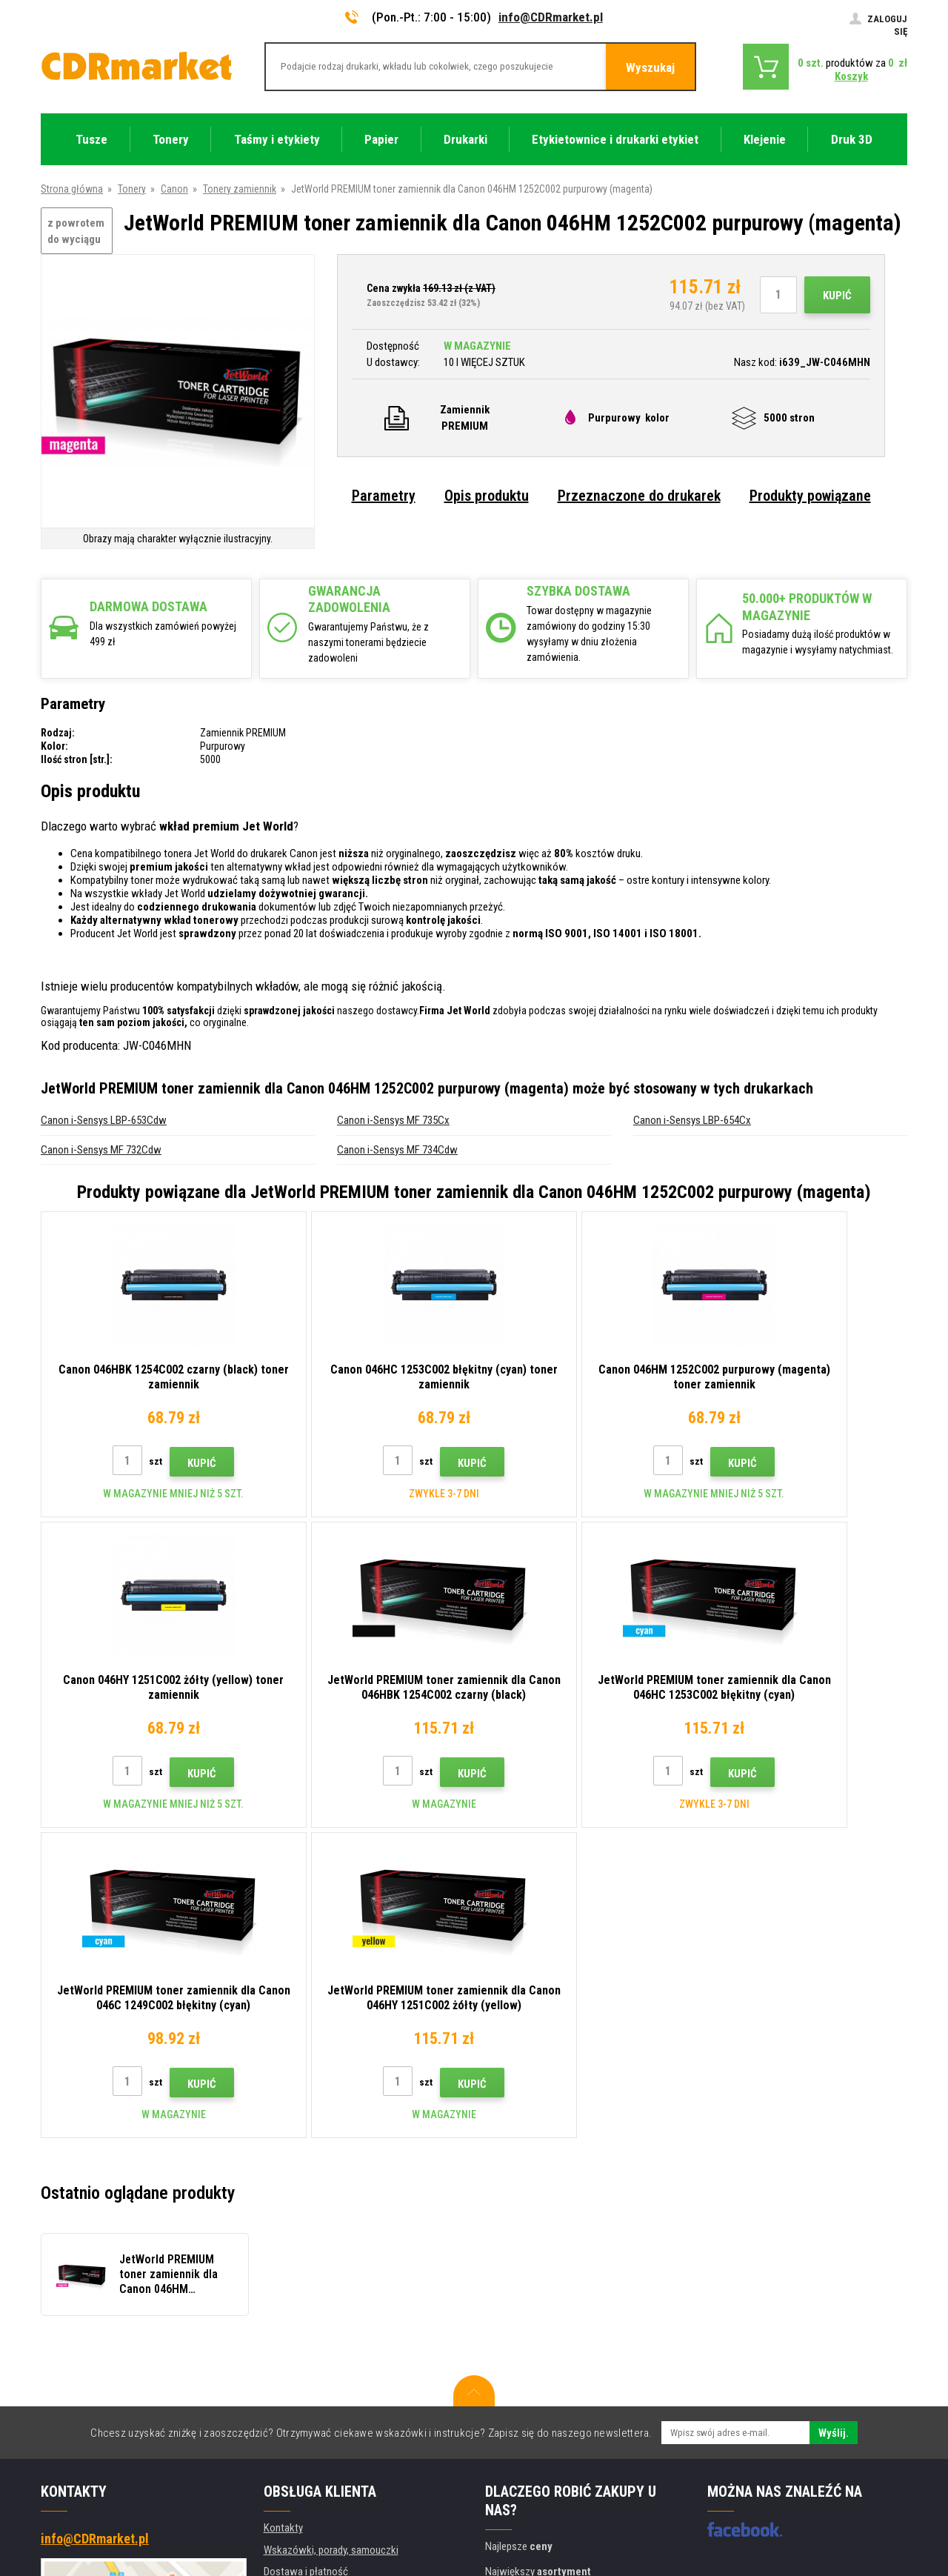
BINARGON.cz (879, 2507)
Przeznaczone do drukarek (639, 496)
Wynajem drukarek (302, 2414)
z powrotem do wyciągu (75, 231)
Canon (174, 189)
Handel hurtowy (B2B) (311, 2283)
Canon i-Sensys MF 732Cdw (101, 1149)
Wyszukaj (650, 67)
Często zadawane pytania (319, 2305)
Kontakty (283, 2217)
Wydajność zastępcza (311, 2436)
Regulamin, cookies (305, 2348)
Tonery (132, 189)
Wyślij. (833, 2122)
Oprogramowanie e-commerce (784, 2507)
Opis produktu (486, 496)
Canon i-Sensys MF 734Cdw (397, 1149)
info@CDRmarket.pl (550, 17)
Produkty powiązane (810, 496)
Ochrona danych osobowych (325, 2370)
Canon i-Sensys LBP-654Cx (692, 1120)
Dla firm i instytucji (303, 2392)
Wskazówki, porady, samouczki (331, 2239)
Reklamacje (288, 2327)
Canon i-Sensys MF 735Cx (393, 1120)
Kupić (837, 295)
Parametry (383, 496)
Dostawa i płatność (306, 2261)
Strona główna (72, 189)
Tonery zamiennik (239, 189)
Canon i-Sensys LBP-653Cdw (104, 1120)
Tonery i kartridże (573, 2556)
